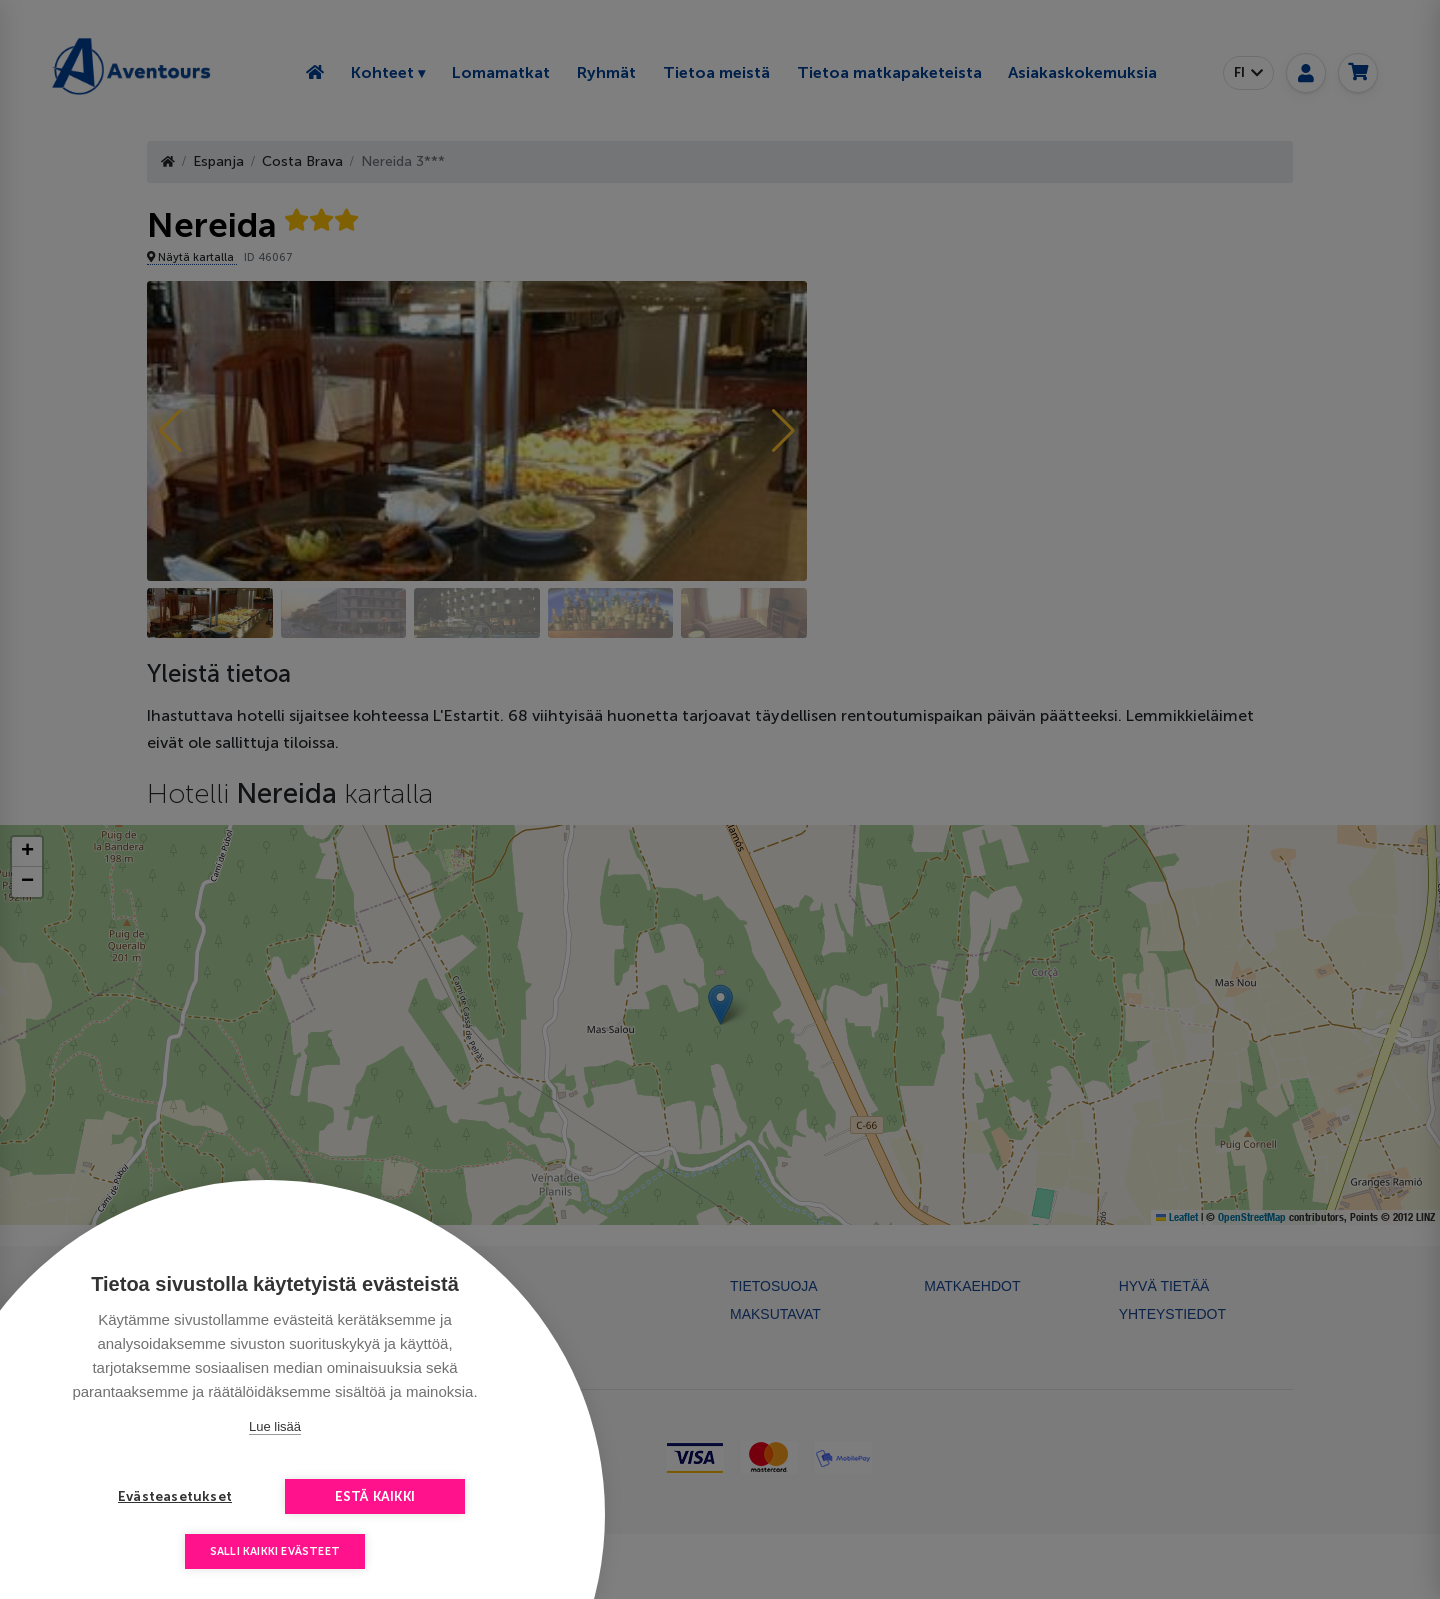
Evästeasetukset (175, 1496)
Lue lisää (275, 1426)
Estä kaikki (375, 1496)
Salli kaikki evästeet (275, 1551)
